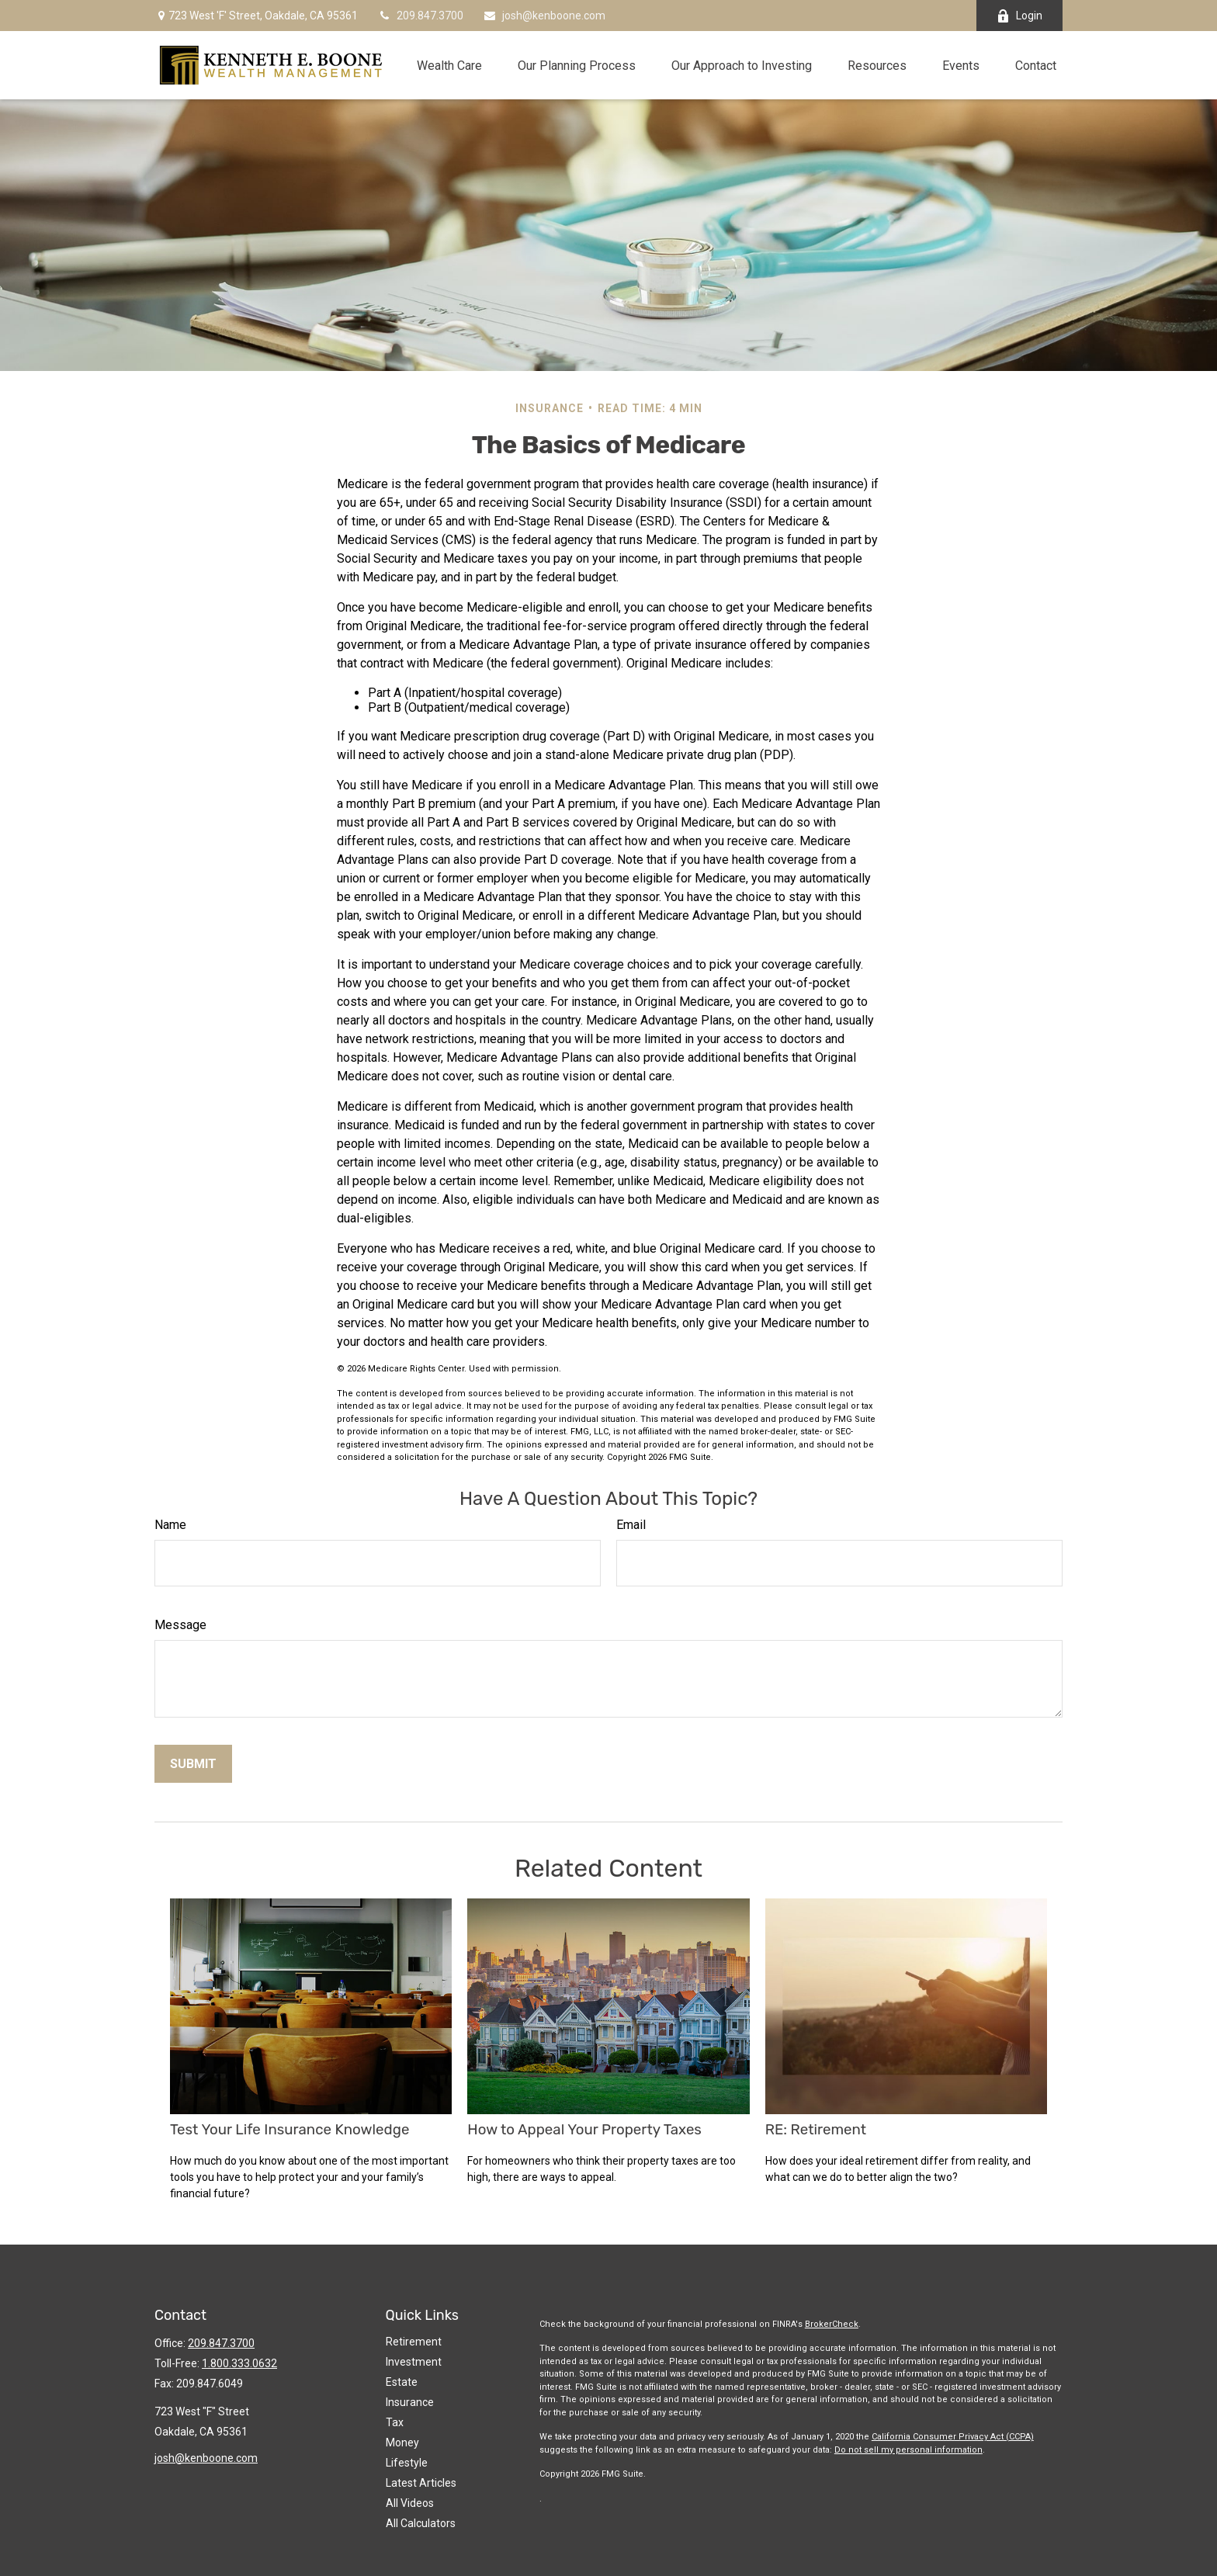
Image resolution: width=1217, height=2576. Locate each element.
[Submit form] (193, 1764)
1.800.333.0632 (239, 2363)
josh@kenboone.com (544, 15)
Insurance (410, 2402)
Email (631, 1524)
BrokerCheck (831, 2324)
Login (1019, 16)
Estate (402, 2382)
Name (170, 1524)
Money (402, 2442)
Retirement (414, 2341)
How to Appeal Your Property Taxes (584, 2129)
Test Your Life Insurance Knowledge (289, 2129)
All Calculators (421, 2523)
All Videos (410, 2503)
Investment (414, 2362)
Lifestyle (407, 2462)
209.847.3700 (420, 15)
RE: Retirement (815, 2129)
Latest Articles (421, 2483)
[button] (449, 65)
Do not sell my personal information (908, 2450)
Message (180, 1624)
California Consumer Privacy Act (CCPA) (953, 2437)
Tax (395, 2422)
